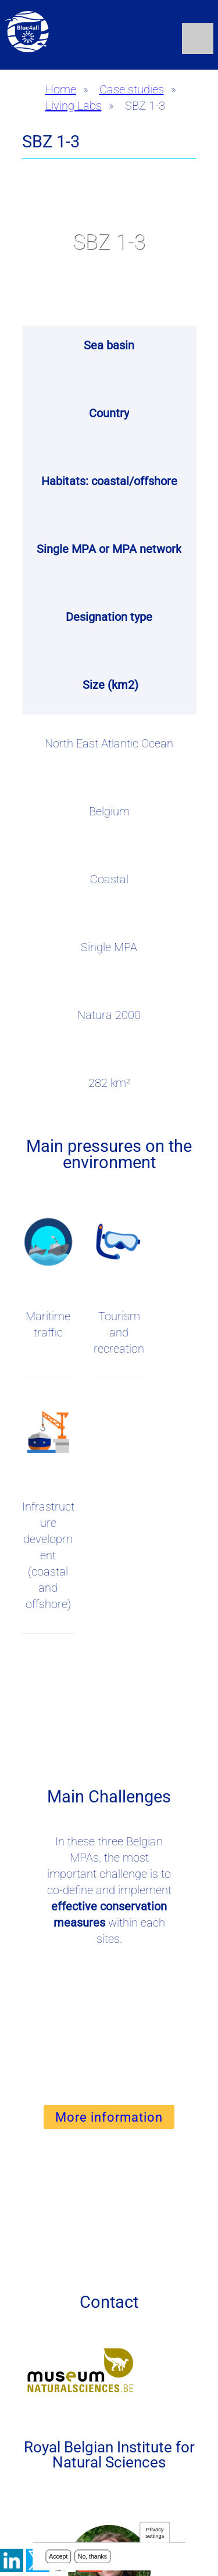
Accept (58, 2557)
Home (60, 89)
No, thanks (92, 2557)
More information (109, 2117)
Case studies (131, 89)
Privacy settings (154, 2533)
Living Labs (73, 106)
